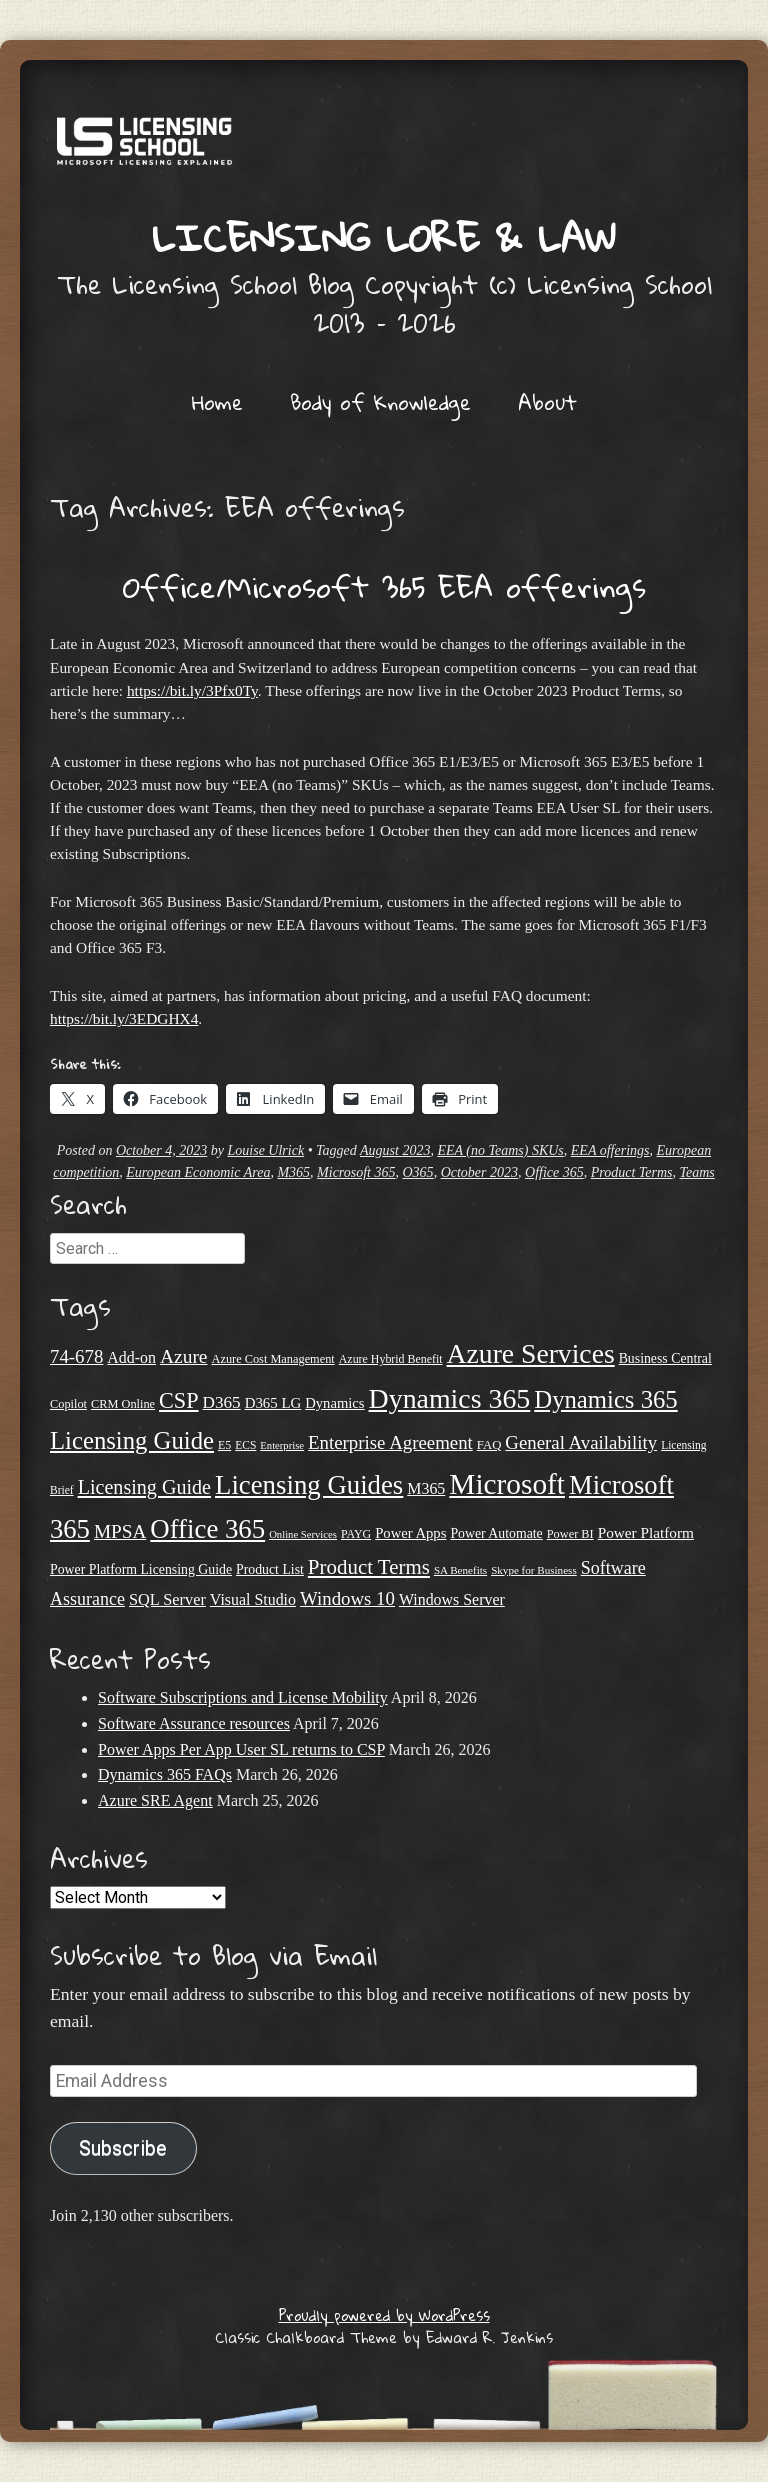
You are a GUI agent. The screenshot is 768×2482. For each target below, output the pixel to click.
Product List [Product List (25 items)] (270, 1569)
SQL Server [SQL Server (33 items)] (167, 1599)
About (547, 402)
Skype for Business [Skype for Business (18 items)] (534, 1570)
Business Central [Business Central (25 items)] (665, 1358)
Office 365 (554, 1172)
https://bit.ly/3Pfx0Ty (192, 690)
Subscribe (123, 2148)
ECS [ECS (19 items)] (245, 1445)
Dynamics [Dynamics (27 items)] (334, 1403)
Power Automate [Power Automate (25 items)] (496, 1533)
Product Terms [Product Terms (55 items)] (369, 1567)
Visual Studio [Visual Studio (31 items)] (253, 1599)
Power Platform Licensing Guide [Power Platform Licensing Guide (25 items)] (141, 1569)
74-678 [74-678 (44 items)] (76, 1356)
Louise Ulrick (266, 1150)
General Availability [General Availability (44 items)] (581, 1442)
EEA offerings (610, 1150)
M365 (293, 1172)
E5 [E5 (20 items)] (224, 1445)
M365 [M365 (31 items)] (426, 1488)
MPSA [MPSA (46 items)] (120, 1531)
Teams (697, 1172)
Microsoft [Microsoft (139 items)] (507, 1484)
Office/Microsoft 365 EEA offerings (384, 586)
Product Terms (632, 1172)
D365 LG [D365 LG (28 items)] (273, 1403)
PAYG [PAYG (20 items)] (356, 1534)
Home (217, 402)
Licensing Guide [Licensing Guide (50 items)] (144, 1487)
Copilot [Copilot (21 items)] (68, 1404)
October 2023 (479, 1172)
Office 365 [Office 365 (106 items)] (207, 1529)
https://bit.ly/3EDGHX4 (124, 1018)
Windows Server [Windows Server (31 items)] (452, 1599)
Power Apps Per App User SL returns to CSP (241, 1749)
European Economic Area (198, 1172)
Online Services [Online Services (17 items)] (303, 1534)
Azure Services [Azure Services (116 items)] (531, 1353)
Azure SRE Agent (155, 1800)
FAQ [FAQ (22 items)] (489, 1445)
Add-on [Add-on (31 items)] (131, 1357)
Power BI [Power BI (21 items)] (570, 1534)
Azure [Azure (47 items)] (184, 1356)
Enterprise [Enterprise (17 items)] (282, 1445)
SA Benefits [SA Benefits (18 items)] (460, 1570)
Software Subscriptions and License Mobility (243, 1697)
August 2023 (395, 1150)
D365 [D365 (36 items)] (222, 1402)
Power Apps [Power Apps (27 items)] (410, 1533)
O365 (418, 1172)
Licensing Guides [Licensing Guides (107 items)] (309, 1485)
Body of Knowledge (380, 402)
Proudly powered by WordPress (384, 2315)
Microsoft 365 (356, 1172)
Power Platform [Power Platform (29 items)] (646, 1532)
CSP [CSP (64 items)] (178, 1400)
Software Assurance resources (194, 1723)
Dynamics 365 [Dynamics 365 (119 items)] (450, 1398)
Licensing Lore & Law (384, 237)
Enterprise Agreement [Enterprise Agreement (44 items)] (390, 1442)
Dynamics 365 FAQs (165, 1774)
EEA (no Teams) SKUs (500, 1150)
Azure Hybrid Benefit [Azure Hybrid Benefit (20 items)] (391, 1359)
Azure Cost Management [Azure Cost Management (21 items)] (273, 1359)
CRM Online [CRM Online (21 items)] (123, 1404)
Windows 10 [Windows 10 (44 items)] (347, 1598)
